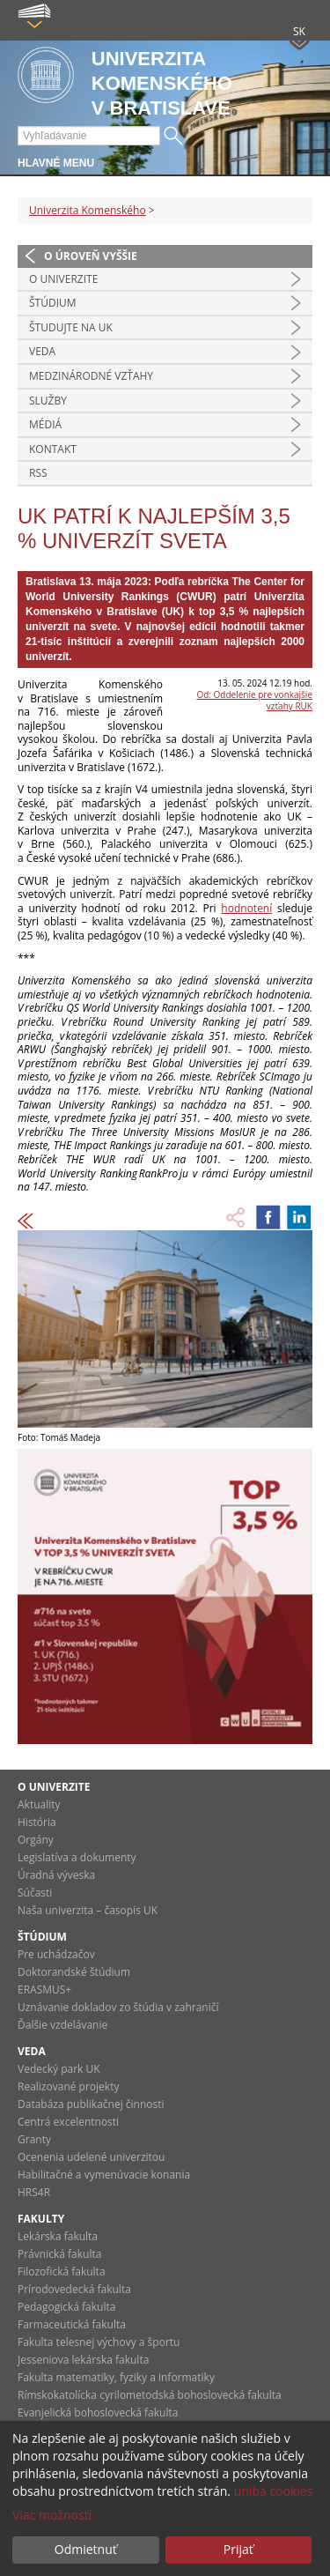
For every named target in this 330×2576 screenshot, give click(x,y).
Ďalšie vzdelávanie (62, 2024)
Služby (48, 400)
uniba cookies (273, 2491)
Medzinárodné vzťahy (91, 375)
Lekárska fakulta (58, 2236)
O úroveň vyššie (90, 256)
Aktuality (39, 1804)
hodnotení (246, 908)
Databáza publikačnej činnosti (91, 2104)
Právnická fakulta (59, 2253)
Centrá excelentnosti (68, 2121)
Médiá (45, 424)
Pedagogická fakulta (66, 2306)
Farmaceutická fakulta (72, 2324)
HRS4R (34, 2192)
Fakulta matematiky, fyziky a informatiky (116, 2377)
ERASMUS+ (44, 1989)
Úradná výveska (56, 1874)
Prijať (238, 2549)
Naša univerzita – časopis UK (88, 1910)
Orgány (36, 1839)
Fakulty (41, 2218)
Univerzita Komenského (87, 210)
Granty (34, 2139)
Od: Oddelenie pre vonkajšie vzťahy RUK (254, 700)
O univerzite (63, 278)
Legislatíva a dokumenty (77, 1857)
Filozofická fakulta (62, 2271)
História (37, 1822)
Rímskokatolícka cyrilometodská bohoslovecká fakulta (150, 2394)
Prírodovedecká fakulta (74, 2289)
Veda (42, 351)
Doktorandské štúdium (74, 1971)
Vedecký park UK (59, 2068)
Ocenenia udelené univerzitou (91, 2156)
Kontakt (53, 449)
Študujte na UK (71, 327)
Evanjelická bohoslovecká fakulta (98, 2412)
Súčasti (35, 1892)
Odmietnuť (86, 2549)
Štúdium (53, 302)
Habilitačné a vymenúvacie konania (104, 2174)
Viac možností (52, 2514)
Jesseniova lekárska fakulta (83, 2359)
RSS (38, 472)
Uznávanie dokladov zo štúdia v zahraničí (118, 2007)
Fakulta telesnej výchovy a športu (99, 2342)
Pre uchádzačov (56, 1954)
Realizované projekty (68, 2086)
